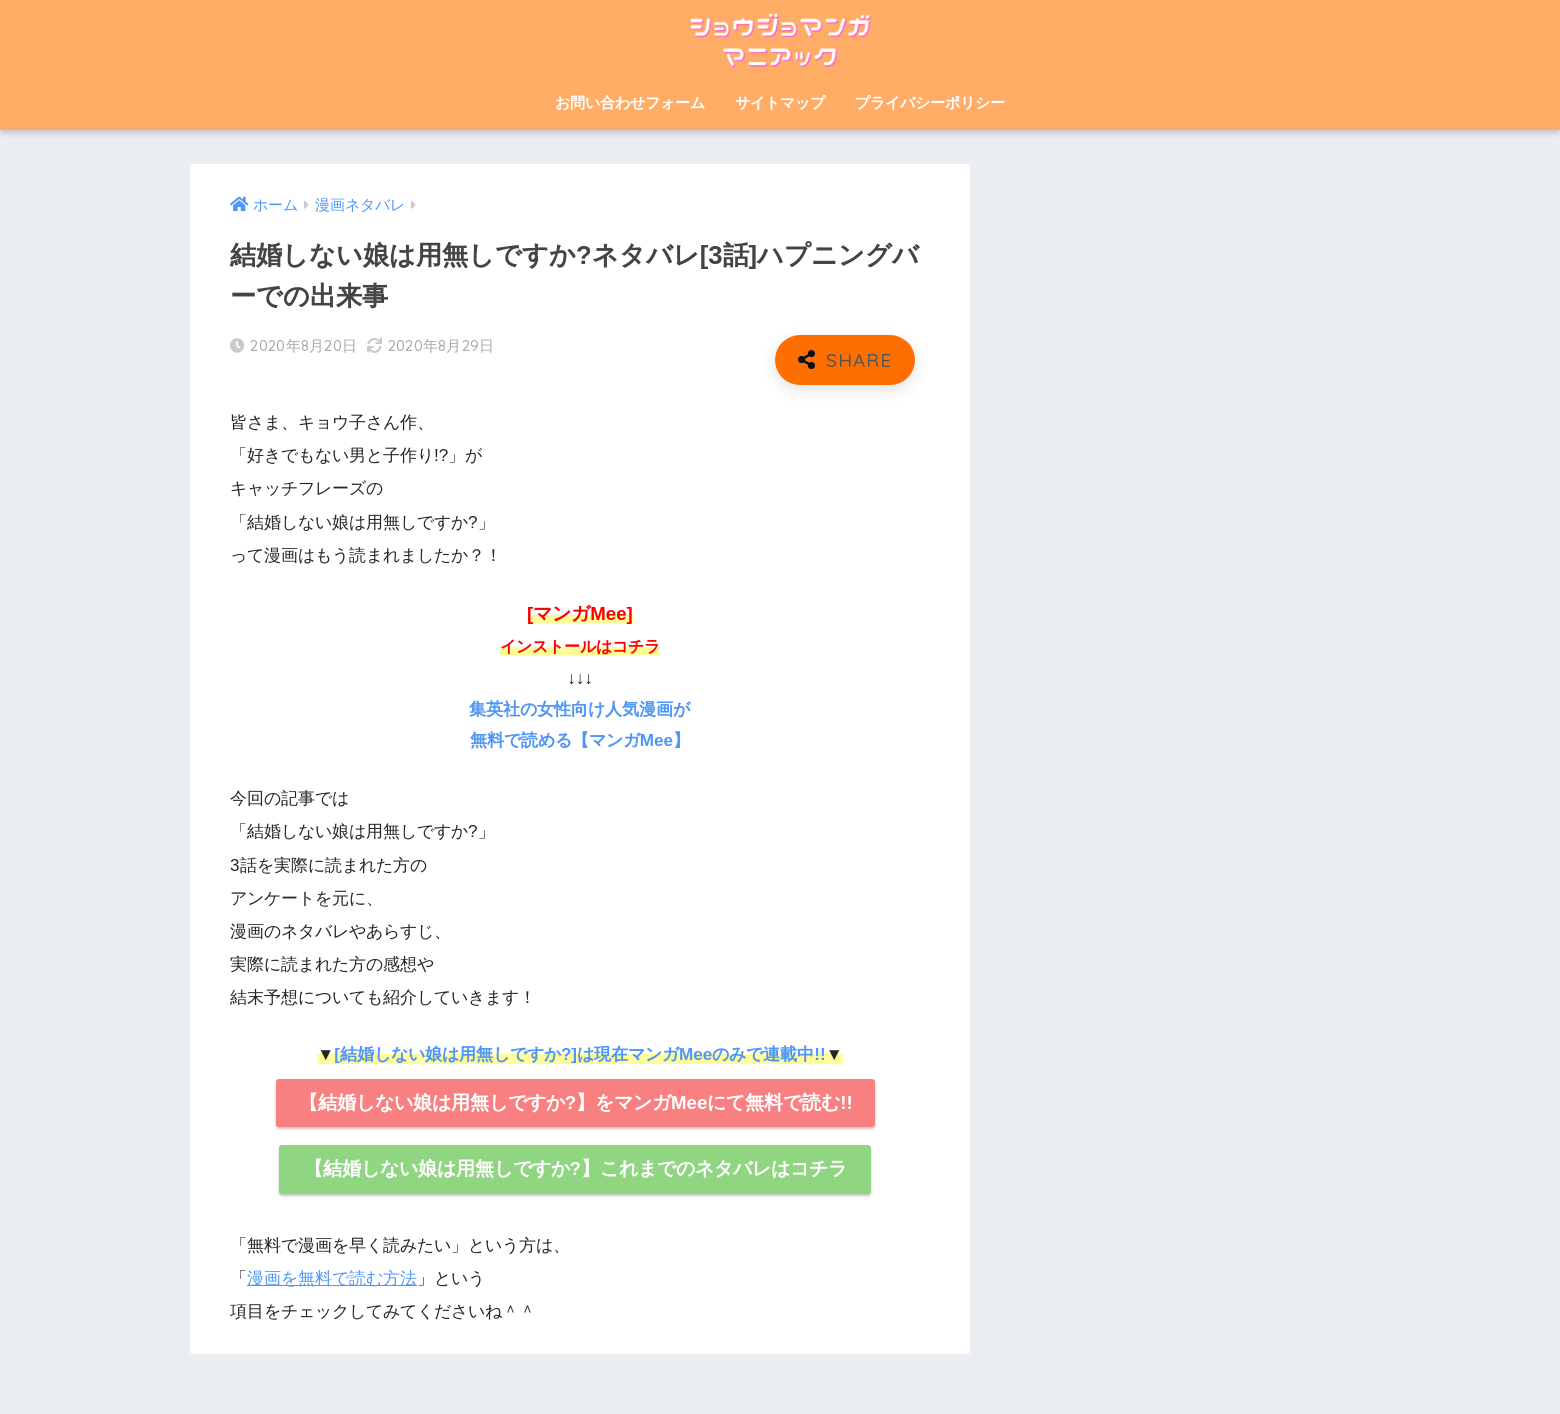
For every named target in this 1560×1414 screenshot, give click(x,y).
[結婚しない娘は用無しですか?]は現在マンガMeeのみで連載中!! (580, 1054)
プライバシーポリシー (930, 102)
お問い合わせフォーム (630, 102)
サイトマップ (780, 102)
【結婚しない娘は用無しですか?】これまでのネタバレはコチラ (575, 1168)
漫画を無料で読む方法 (332, 1278)
